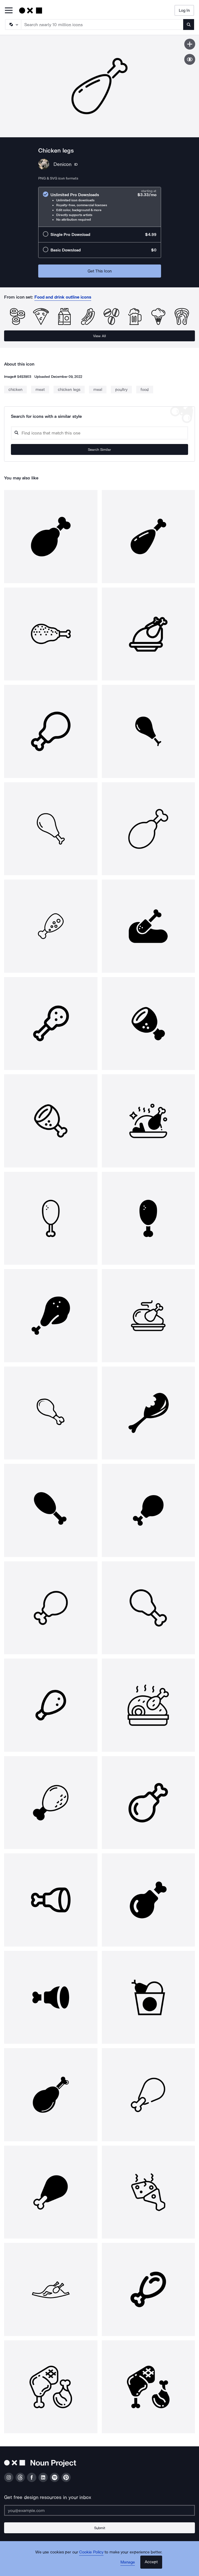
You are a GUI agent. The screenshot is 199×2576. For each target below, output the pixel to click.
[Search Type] (13, 24)
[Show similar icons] (189, 59)
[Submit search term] (188, 24)
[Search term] (102, 24)
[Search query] (99, 433)
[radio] (99, 207)
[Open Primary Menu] (9, 11)
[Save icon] (189, 44)
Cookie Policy (91, 2552)
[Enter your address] (99, 2510)
